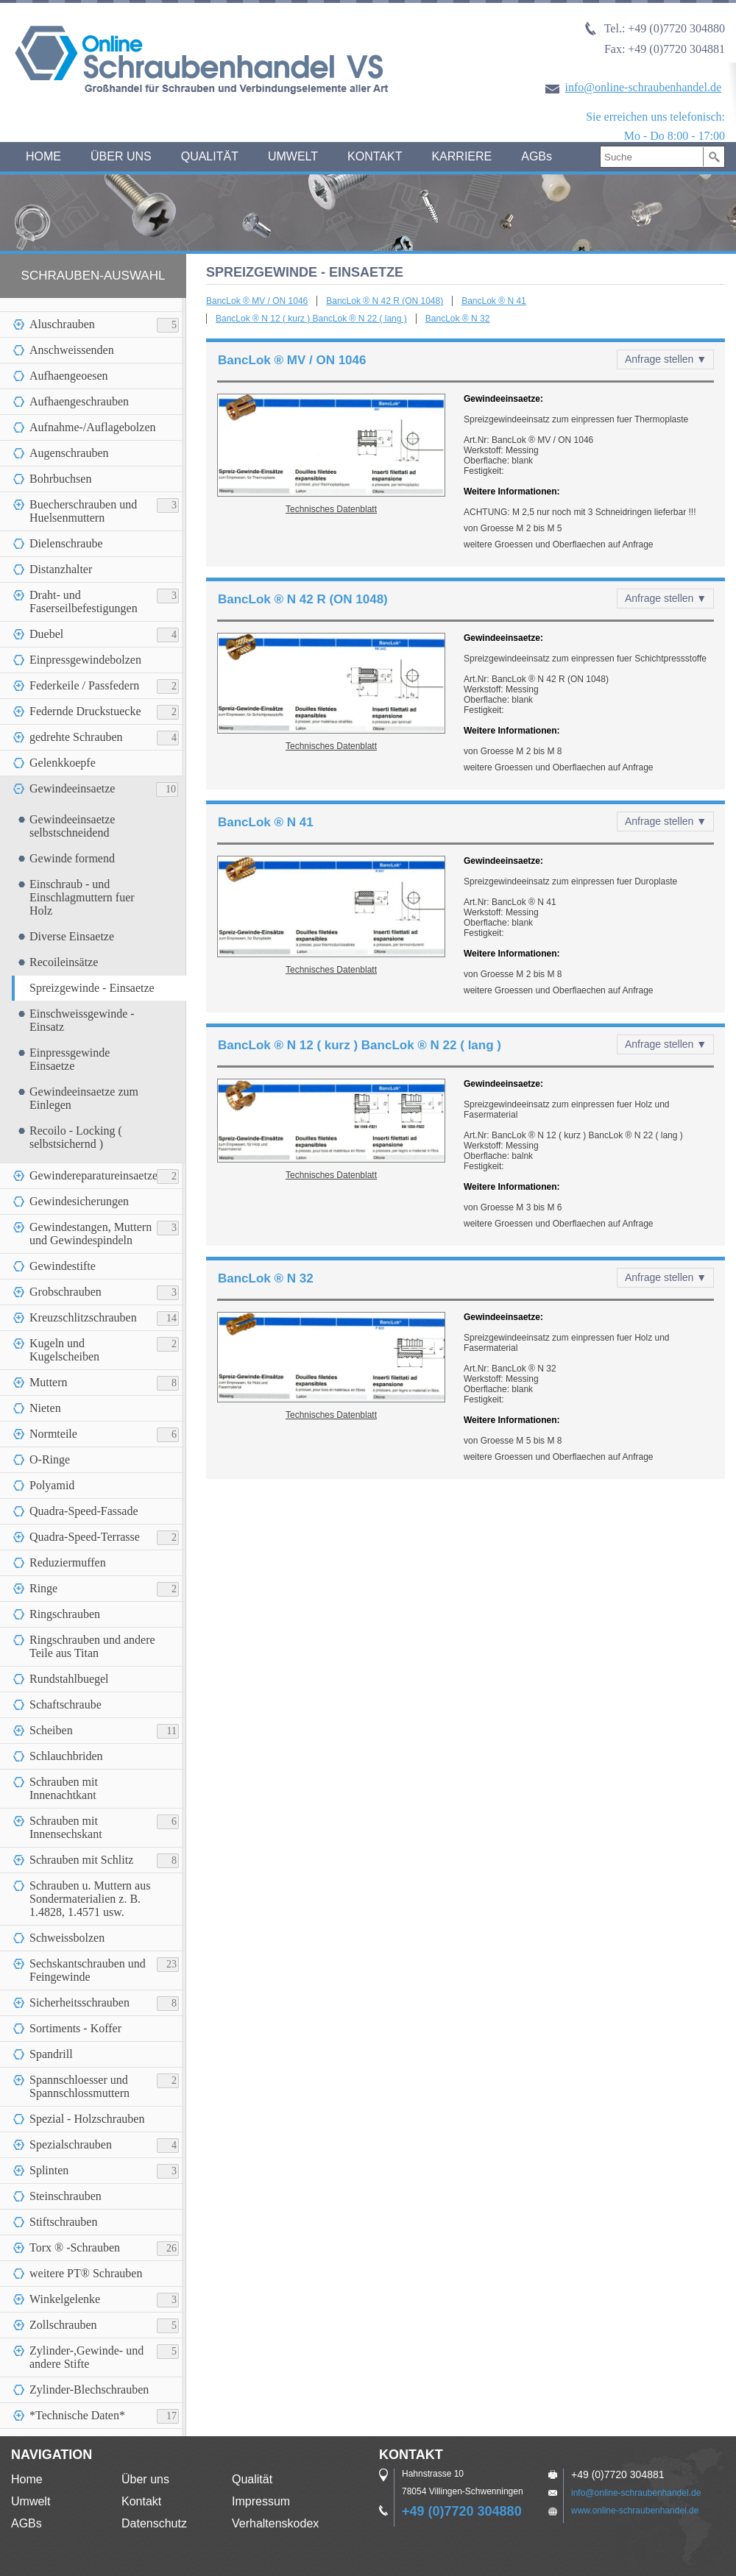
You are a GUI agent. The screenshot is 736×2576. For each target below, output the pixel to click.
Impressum (261, 2501)
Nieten (45, 1408)
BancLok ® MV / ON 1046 (257, 301)
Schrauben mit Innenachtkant (63, 1788)
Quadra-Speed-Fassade (83, 1511)
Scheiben (51, 1730)
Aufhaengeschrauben (79, 401)
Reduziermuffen (67, 1562)
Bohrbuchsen (60, 478)
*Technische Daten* (77, 2415)
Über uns (145, 2479)
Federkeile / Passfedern (84, 685)
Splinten (48, 2170)
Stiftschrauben (63, 2221)
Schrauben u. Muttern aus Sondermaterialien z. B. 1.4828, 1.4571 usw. (89, 1898)
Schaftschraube (65, 1704)
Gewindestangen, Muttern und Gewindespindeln (90, 1233)
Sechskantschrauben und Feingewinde (87, 1970)
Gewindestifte (62, 1266)
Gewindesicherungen (79, 1201)
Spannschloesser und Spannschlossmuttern (79, 2086)
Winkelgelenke (64, 2299)
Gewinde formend (72, 858)
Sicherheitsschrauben (79, 2002)
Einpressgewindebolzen (85, 659)
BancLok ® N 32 (457, 318)
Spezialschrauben (70, 2144)
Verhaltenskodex (275, 2523)
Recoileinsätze (63, 962)
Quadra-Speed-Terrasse (84, 1536)
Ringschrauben (64, 1614)
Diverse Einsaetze (71, 936)
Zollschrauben (63, 2324)
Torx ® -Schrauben (74, 2247)
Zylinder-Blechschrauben (89, 2389)
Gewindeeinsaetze (72, 788)
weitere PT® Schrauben (85, 2273)
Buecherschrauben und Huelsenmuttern (83, 511)
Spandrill (51, 2054)
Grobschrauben (65, 1291)
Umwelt (30, 2501)
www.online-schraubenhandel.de (634, 2510)
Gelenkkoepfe (62, 762)
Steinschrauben (65, 2196)
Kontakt (141, 2501)
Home (27, 2479)
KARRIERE (461, 156)
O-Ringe (49, 1459)
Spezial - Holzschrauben (86, 2118)
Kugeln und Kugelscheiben (64, 1350)
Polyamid (51, 1485)
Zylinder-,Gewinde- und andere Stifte (86, 2357)
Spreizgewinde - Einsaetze (92, 988)
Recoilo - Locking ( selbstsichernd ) (75, 1137)
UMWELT (293, 156)
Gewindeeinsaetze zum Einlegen (83, 1098)
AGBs (536, 156)
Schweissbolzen (67, 1937)
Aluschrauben (62, 324)
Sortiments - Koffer (75, 2028)
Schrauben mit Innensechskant (65, 1827)
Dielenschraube (66, 543)
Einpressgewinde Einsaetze (69, 1059)
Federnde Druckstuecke (85, 711)
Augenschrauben (69, 453)
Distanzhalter (60, 569)
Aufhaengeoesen (68, 375)
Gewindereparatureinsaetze (93, 1175)
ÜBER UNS (121, 156)
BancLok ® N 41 (493, 301)
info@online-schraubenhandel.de (643, 87)
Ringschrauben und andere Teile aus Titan (92, 1646)
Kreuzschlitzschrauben (83, 1317)
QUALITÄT (209, 156)
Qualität (252, 2479)
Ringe (43, 1588)
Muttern (48, 1382)
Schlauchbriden (66, 1756)
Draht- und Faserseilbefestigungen (83, 601)
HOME (43, 156)
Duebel (46, 634)
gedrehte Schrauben (76, 737)
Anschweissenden (71, 350)
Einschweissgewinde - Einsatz (82, 1020)
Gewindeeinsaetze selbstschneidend (72, 826)
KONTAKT (374, 156)
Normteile (53, 1433)
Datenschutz (154, 2523)
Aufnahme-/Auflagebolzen (92, 427)
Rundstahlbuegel (69, 1678)
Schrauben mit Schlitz (81, 1859)
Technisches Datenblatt (331, 509)
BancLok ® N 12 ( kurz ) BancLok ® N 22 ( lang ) (311, 318)
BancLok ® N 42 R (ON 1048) (384, 301)
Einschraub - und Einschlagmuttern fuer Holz (82, 897)
